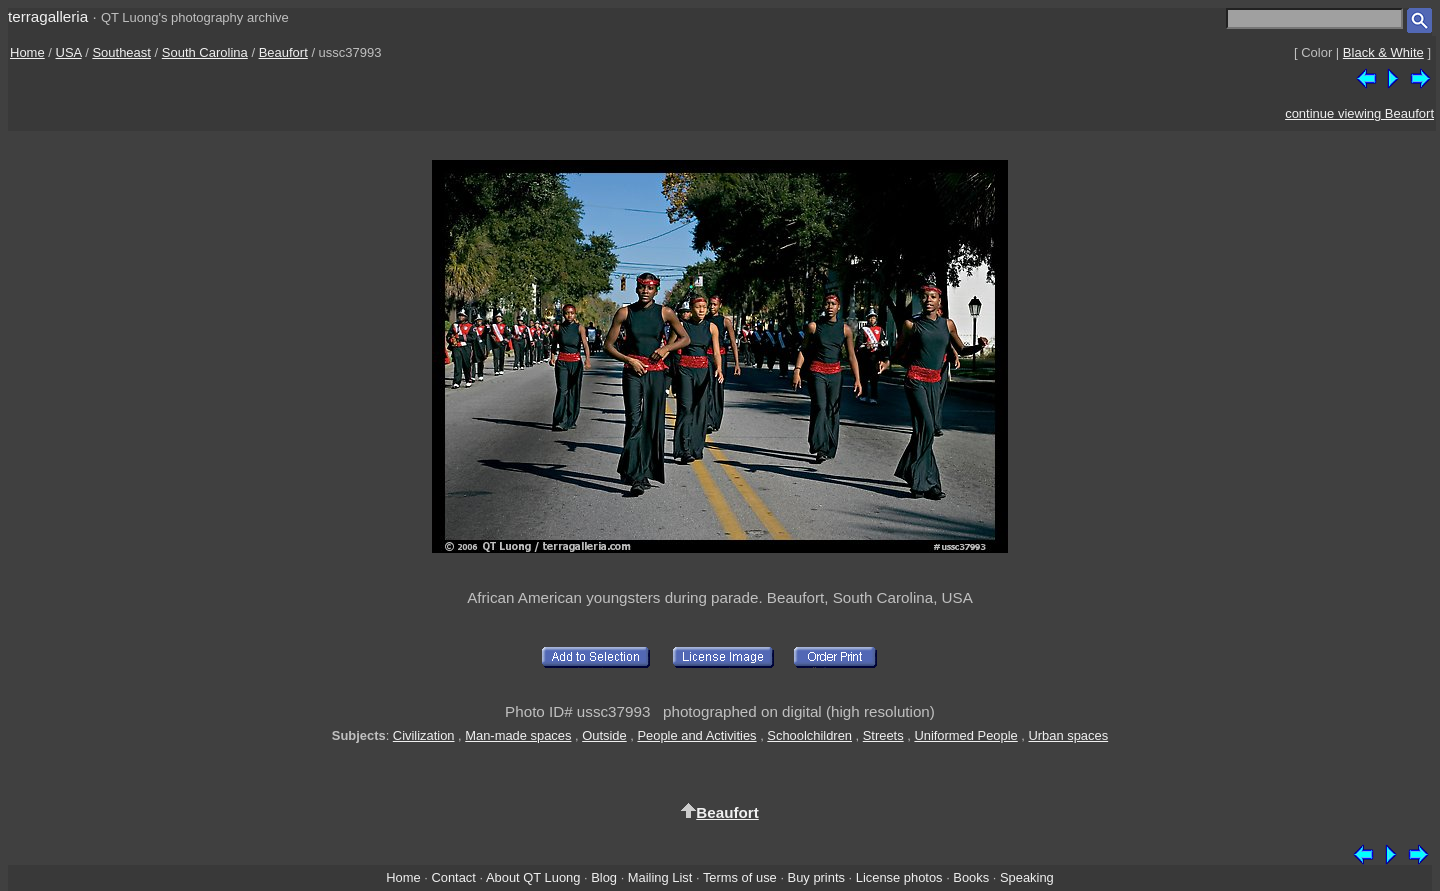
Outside (604, 735)
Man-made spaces (518, 735)
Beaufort (283, 52)
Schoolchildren (809, 735)
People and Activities (696, 735)
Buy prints (816, 877)
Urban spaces (1069, 735)
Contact (453, 877)
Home (27, 52)
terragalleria (48, 16)
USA (69, 52)
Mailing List (660, 877)
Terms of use (740, 877)
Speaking (1027, 877)
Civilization (424, 735)
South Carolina (205, 52)
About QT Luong (533, 877)
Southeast (121, 52)
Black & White (1383, 52)
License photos (899, 877)
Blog (604, 877)
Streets (883, 735)
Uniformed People (965, 735)
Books (971, 877)
